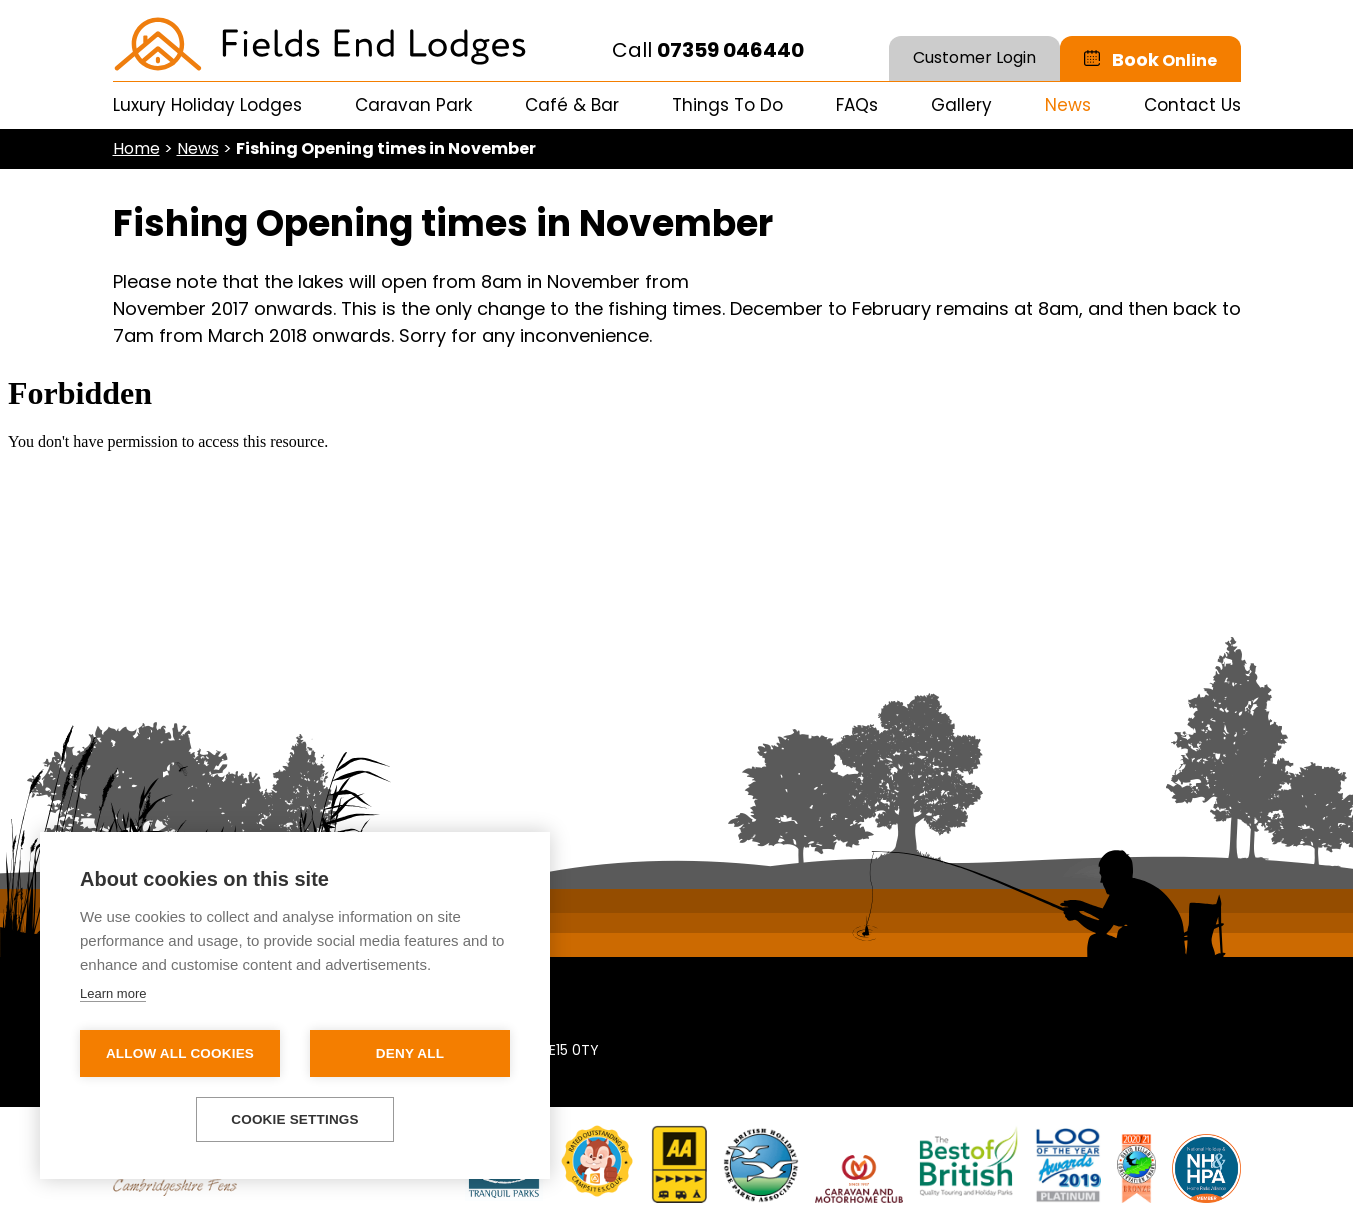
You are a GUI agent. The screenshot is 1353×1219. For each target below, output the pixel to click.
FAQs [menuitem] (857, 105)
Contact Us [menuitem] (1192, 105)
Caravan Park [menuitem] (413, 105)
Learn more (113, 993)
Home (136, 148)
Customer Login (974, 57)
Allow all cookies (180, 1053)
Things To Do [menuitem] (727, 105)
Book (1164, 60)
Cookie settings (295, 1119)
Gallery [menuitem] (961, 105)
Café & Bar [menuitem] (572, 105)
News (198, 148)
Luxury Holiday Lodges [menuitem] (207, 105)
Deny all (410, 1053)
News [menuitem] (1068, 105)
